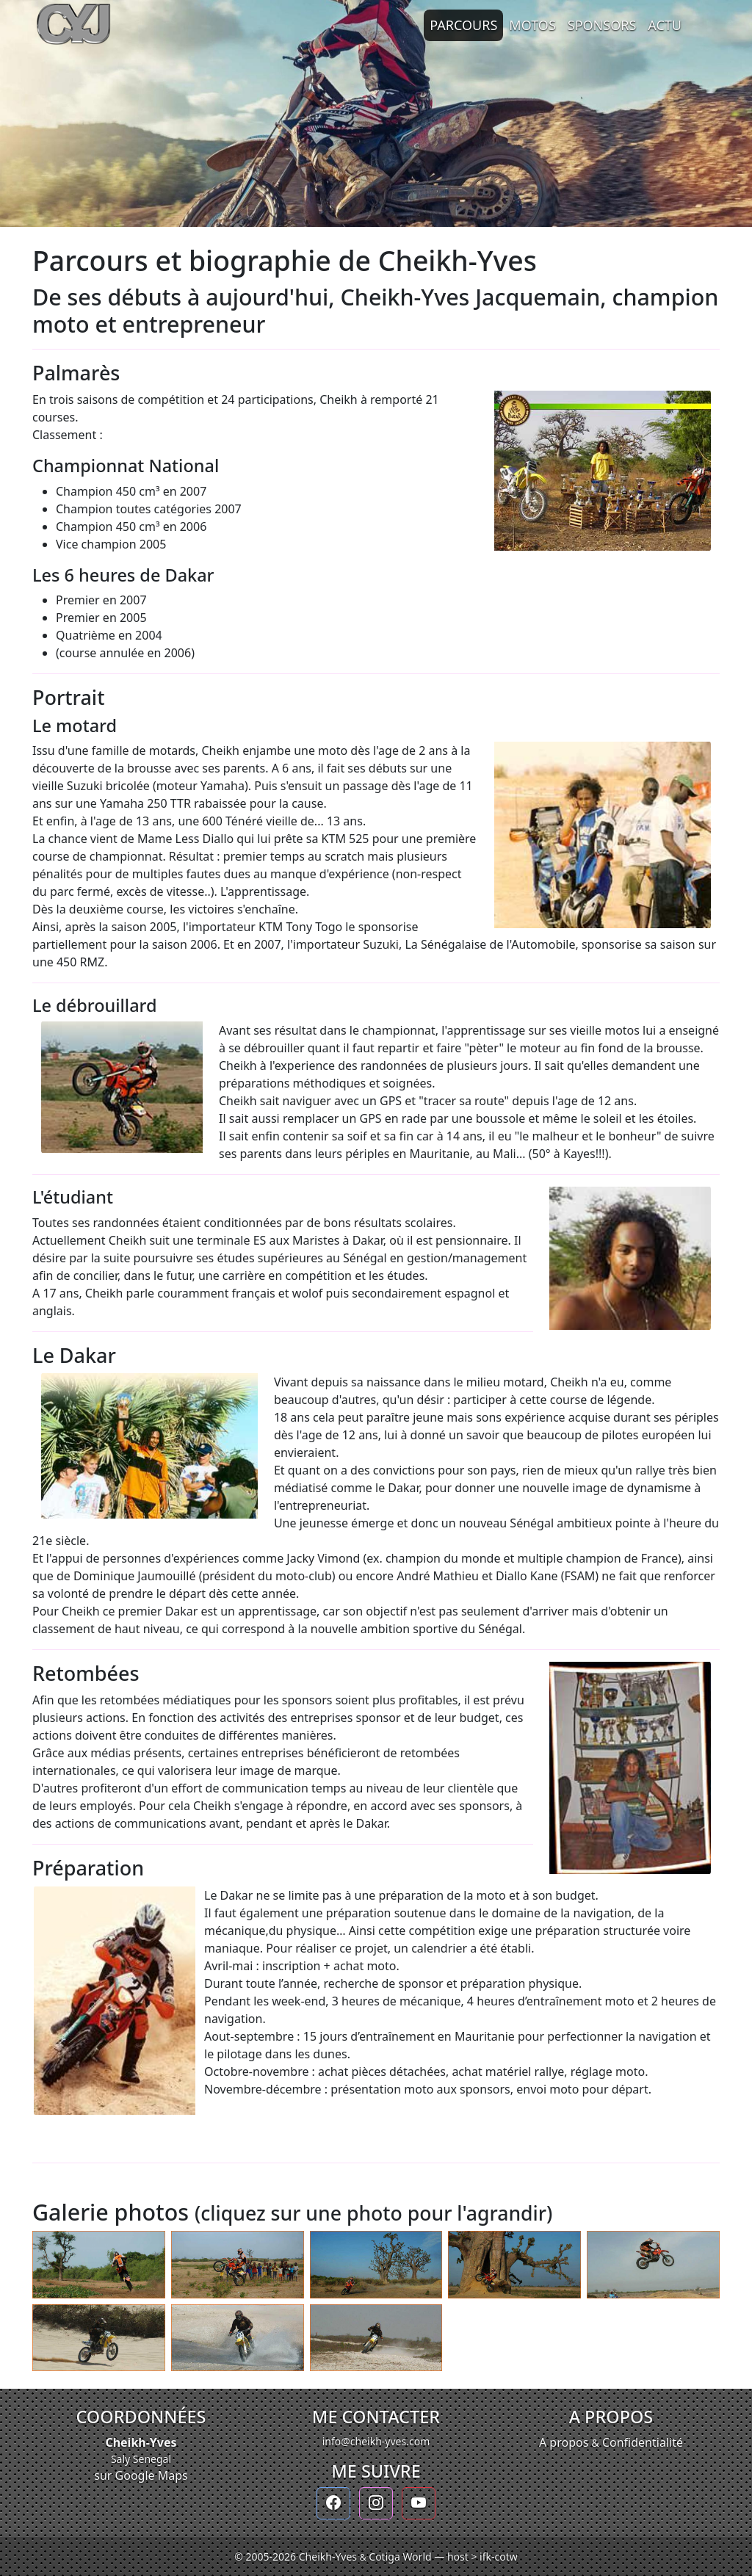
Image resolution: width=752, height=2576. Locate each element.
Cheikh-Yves (140, 2442)
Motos (532, 25)
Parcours (463, 25)
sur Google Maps (140, 2475)
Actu (665, 25)
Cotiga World (400, 2557)
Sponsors (602, 25)
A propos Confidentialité (611, 2442)
